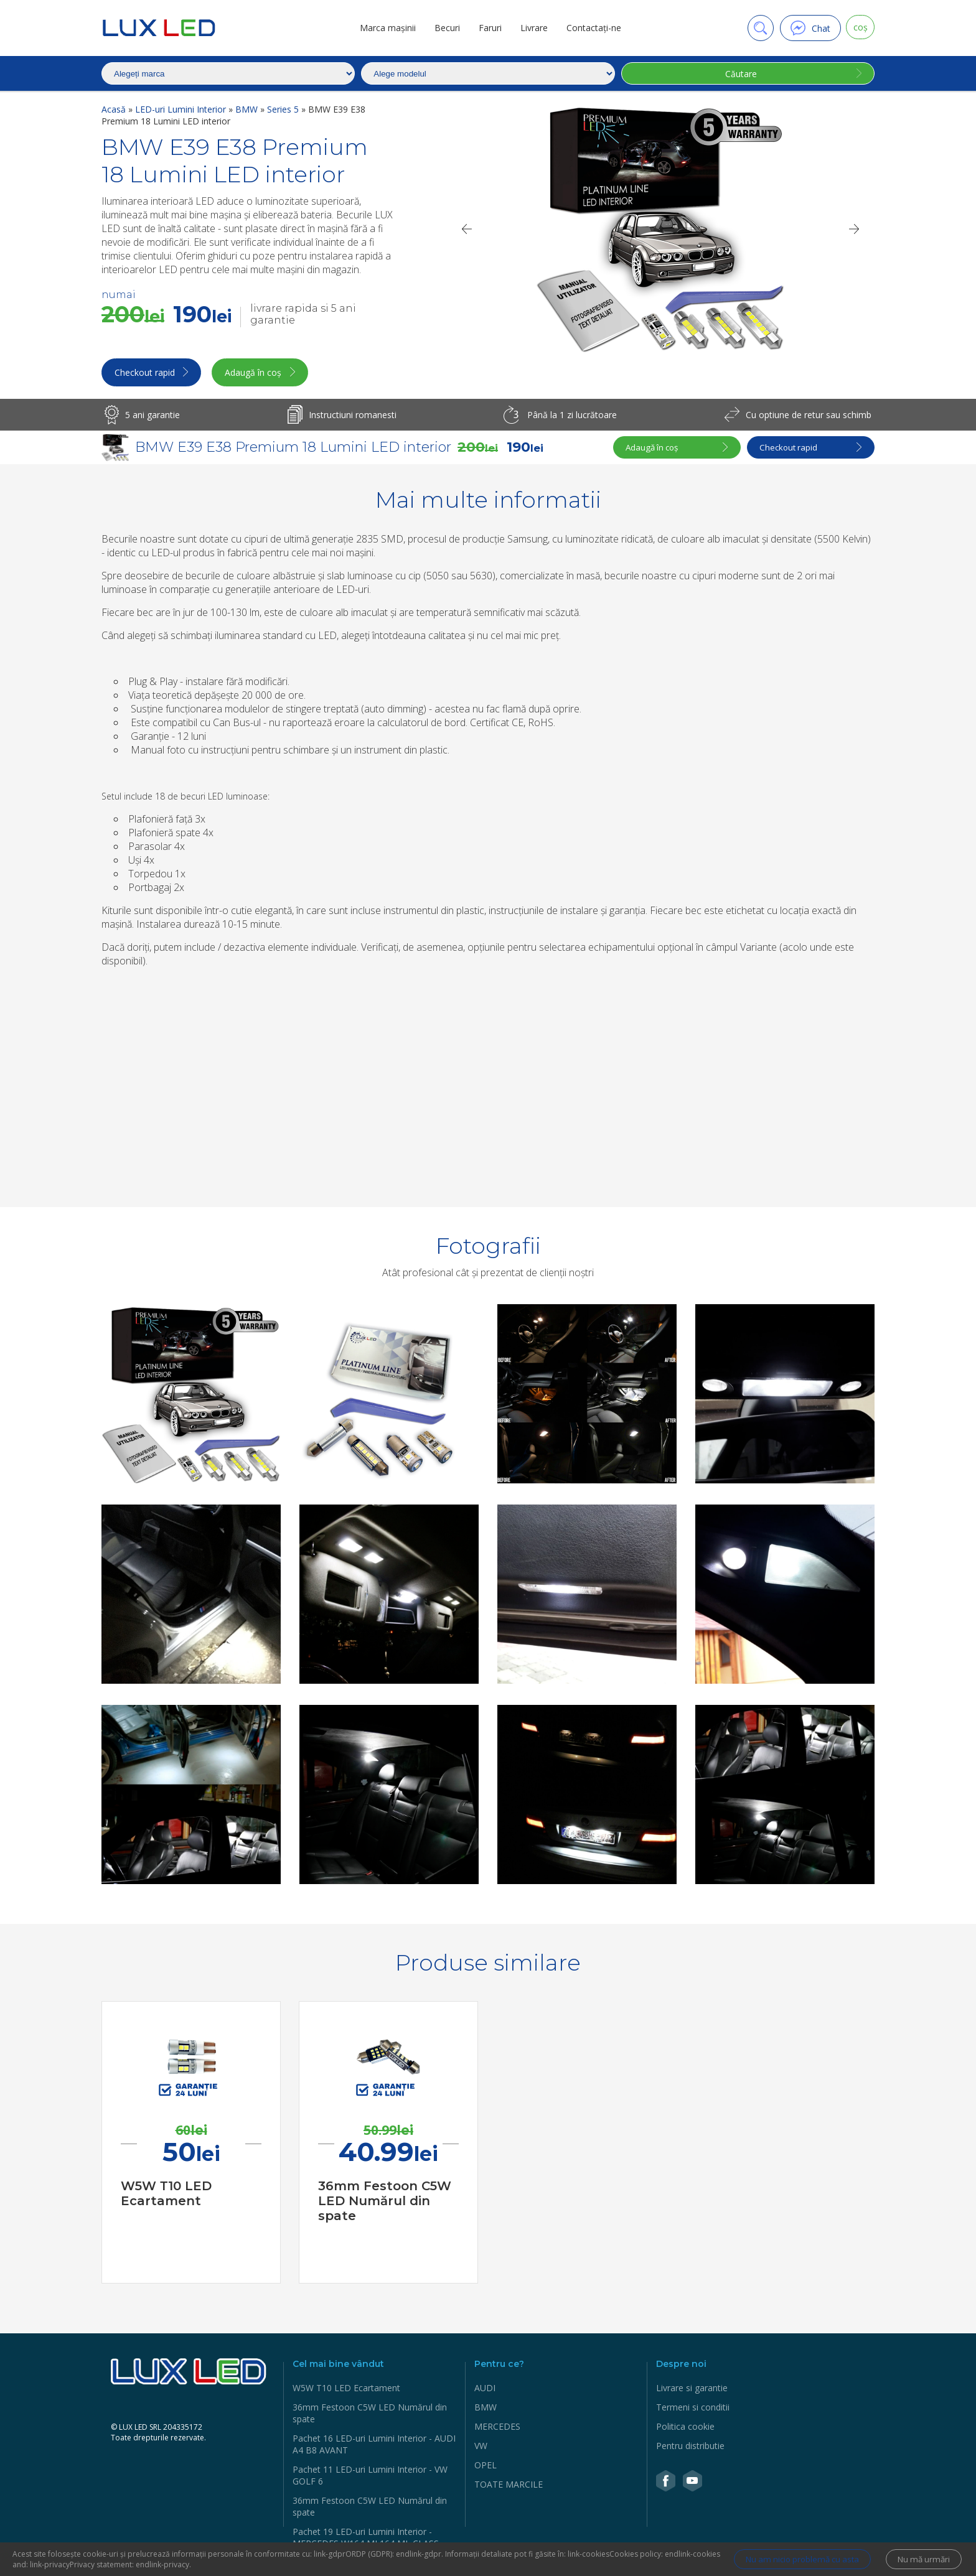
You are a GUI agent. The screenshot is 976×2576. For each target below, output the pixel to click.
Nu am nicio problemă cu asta (789, 2559)
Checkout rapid (146, 374)
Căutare (739, 74)
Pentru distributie (690, 2447)
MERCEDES (497, 2428)
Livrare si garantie (692, 2390)
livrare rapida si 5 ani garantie (303, 314)
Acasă (114, 109)
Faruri (486, 28)
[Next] (854, 229)
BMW (247, 109)
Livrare (530, 28)
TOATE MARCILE (508, 2486)
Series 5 (284, 109)
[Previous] (466, 229)
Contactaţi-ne (590, 28)
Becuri (443, 28)
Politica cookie (685, 2428)
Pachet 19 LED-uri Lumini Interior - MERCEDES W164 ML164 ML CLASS (366, 2539)
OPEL (485, 2467)
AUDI (484, 2390)
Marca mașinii (384, 28)
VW (480, 2447)
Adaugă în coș (265, 374)
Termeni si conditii (693, 2409)
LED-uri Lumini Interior (181, 109)
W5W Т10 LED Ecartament (346, 2390)
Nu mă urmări (921, 2559)
